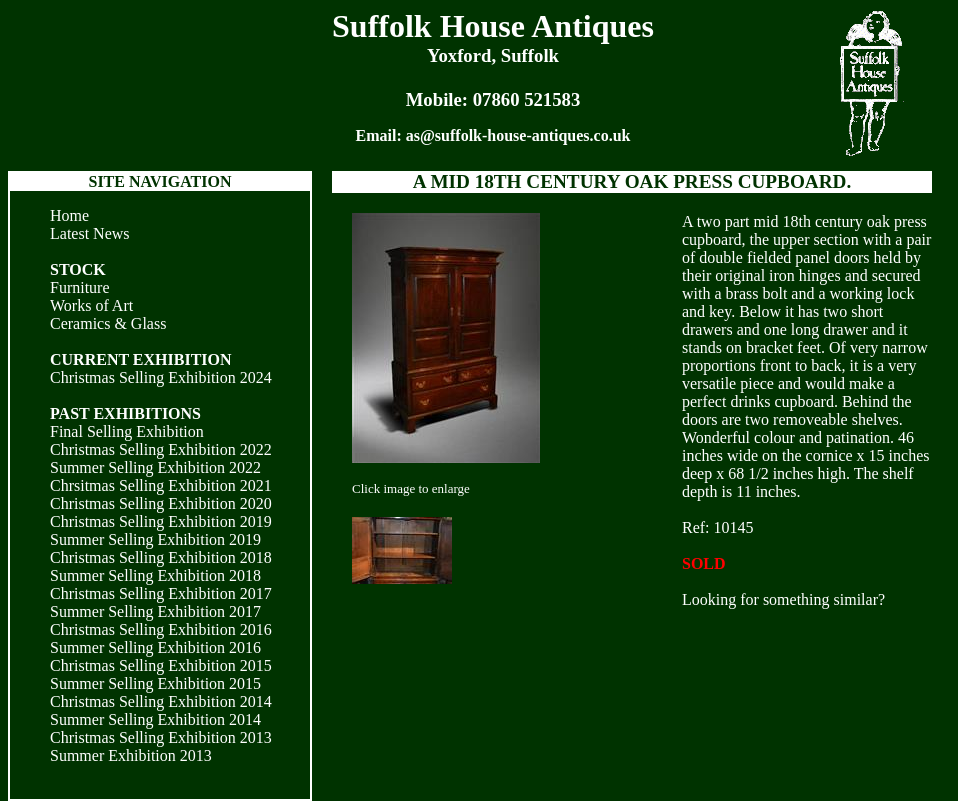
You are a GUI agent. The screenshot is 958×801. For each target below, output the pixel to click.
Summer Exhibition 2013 (131, 755)
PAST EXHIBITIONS (125, 413)
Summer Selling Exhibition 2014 (155, 719)
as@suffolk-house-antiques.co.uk (518, 135)
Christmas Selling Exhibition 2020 (161, 503)
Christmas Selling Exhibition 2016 (161, 629)
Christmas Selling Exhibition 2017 (161, 593)
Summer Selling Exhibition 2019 (155, 539)
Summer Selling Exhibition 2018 (155, 575)
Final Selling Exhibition (127, 431)
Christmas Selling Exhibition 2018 (161, 557)
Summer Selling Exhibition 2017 (155, 611)
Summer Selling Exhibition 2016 (155, 647)
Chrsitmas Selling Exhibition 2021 (161, 485)
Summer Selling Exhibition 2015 (155, 683)
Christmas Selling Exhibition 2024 (161, 377)
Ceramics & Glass (108, 323)
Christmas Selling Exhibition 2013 (161, 737)
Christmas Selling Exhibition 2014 (161, 701)
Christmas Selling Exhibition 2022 (161, 449)
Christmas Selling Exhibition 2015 (161, 665)
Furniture (80, 287)
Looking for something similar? (783, 599)
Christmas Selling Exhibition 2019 (161, 521)
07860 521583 (527, 99)
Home (69, 215)
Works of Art (91, 305)
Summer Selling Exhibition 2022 (155, 467)
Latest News (90, 233)
